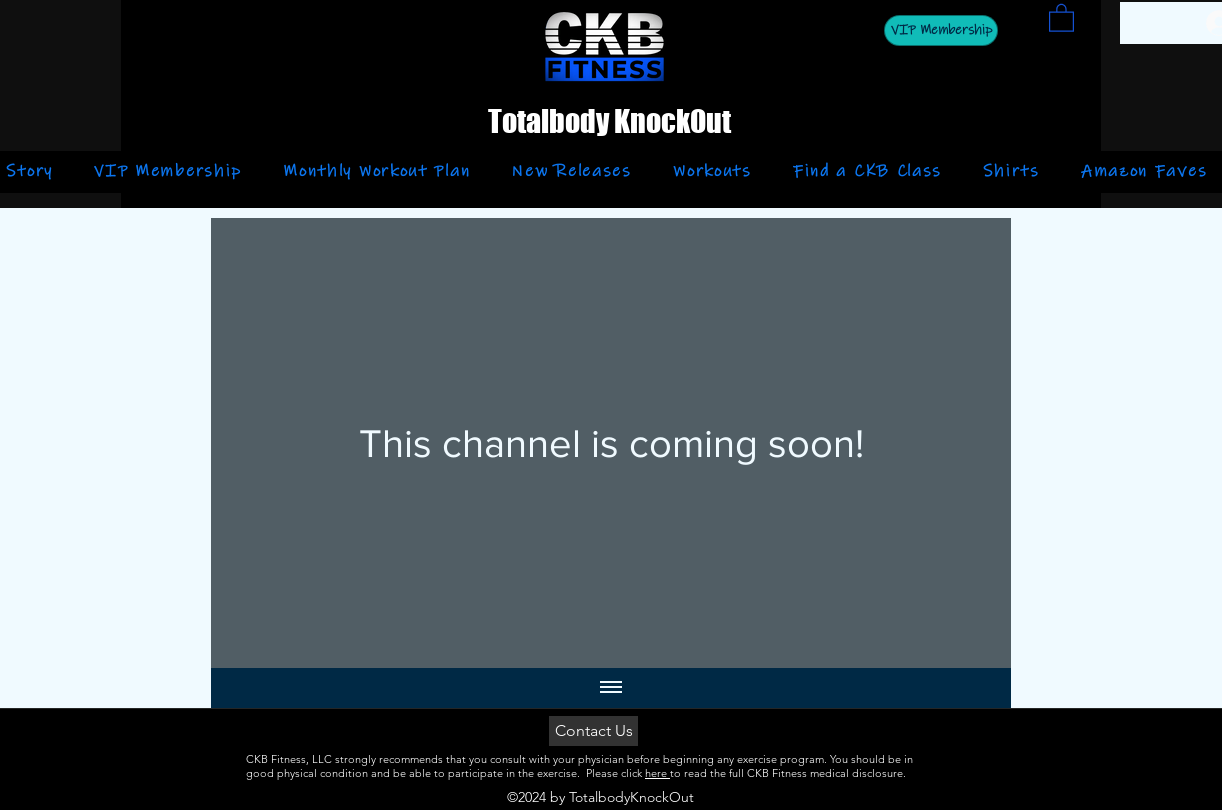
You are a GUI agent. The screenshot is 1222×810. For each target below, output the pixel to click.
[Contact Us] (593, 731)
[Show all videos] (611, 688)
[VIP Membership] (941, 30)
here (657, 773)
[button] (1061, 17)
